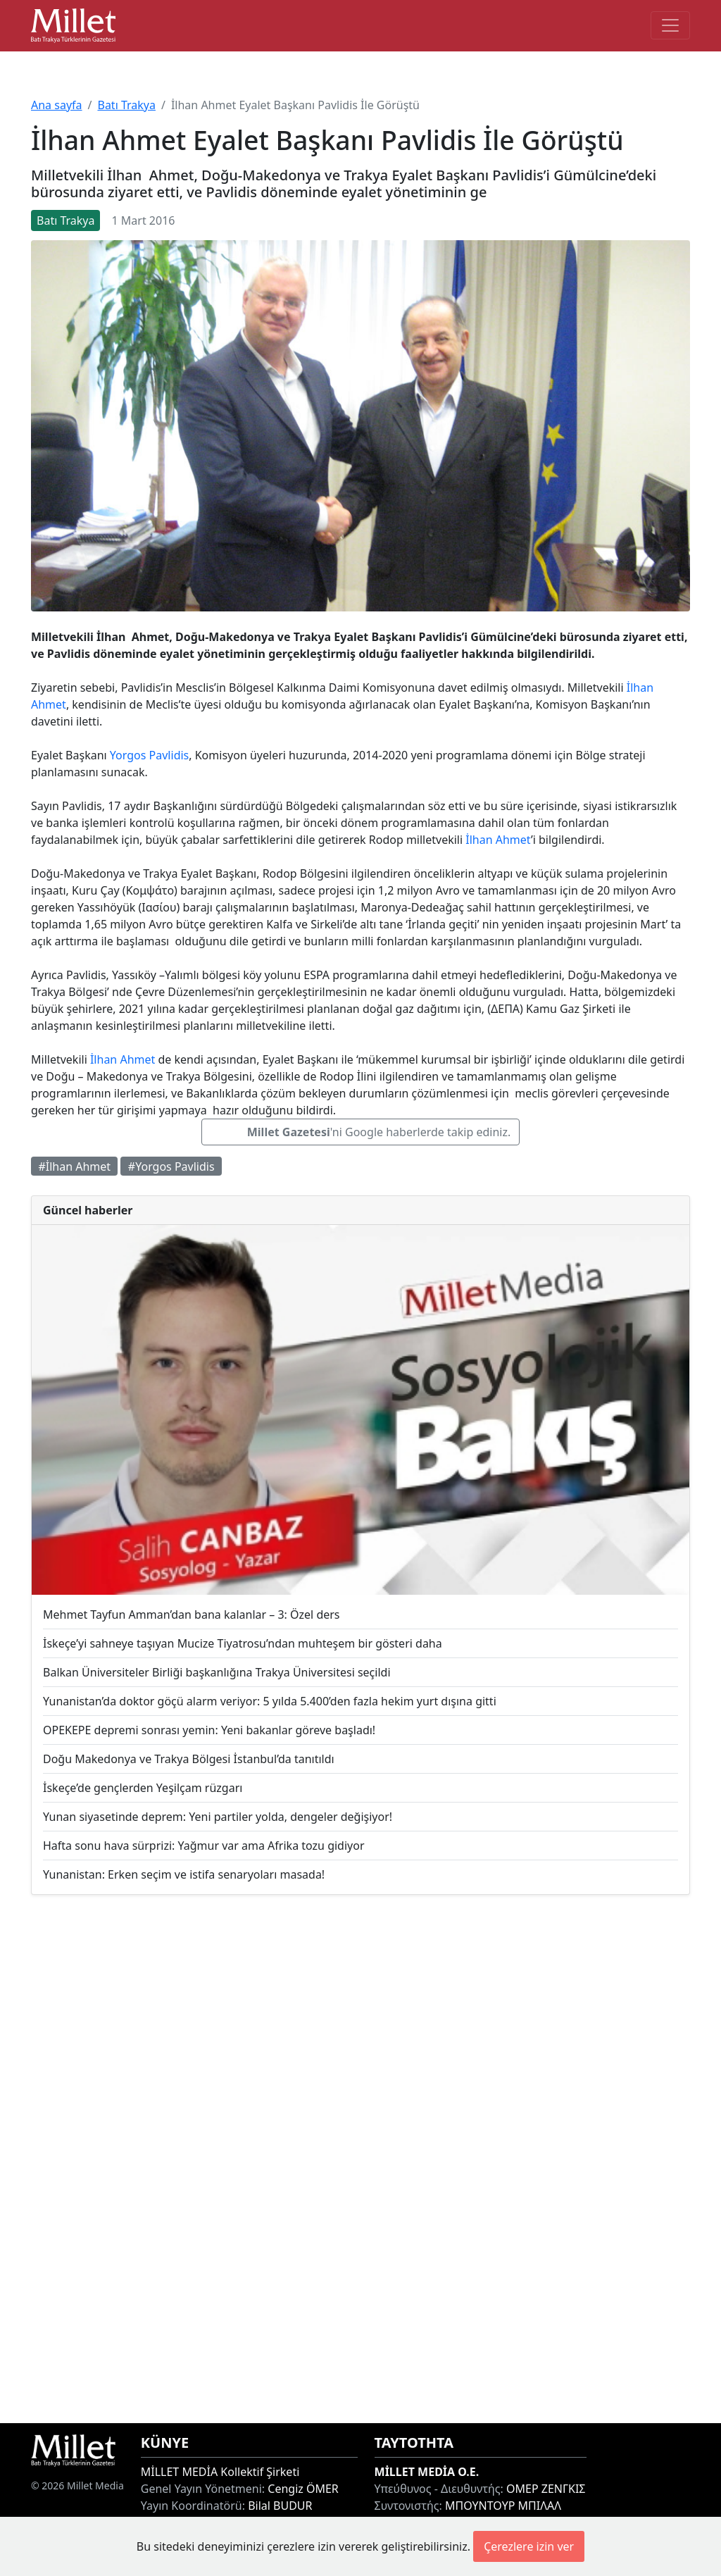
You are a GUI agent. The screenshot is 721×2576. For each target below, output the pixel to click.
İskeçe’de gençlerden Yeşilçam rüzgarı (142, 1788)
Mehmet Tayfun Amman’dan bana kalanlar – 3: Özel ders (191, 1614)
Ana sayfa (56, 105)
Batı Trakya (126, 105)
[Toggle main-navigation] (670, 25)
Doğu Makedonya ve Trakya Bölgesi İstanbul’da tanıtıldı (188, 1759)
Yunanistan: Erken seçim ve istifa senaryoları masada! (184, 1874)
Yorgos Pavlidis (149, 755)
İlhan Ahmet (498, 839)
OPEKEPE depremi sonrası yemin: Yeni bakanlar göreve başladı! (209, 1730)
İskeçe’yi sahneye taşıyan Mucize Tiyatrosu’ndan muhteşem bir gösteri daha (242, 1643)
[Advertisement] (360, 2159)
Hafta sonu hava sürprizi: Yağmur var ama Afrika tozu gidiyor (204, 1845)
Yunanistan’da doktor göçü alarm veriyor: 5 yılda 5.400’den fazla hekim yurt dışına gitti (269, 1701)
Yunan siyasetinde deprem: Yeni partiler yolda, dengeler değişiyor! (217, 1816)
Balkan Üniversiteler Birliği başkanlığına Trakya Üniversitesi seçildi (217, 1672)
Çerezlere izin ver (529, 2546)
